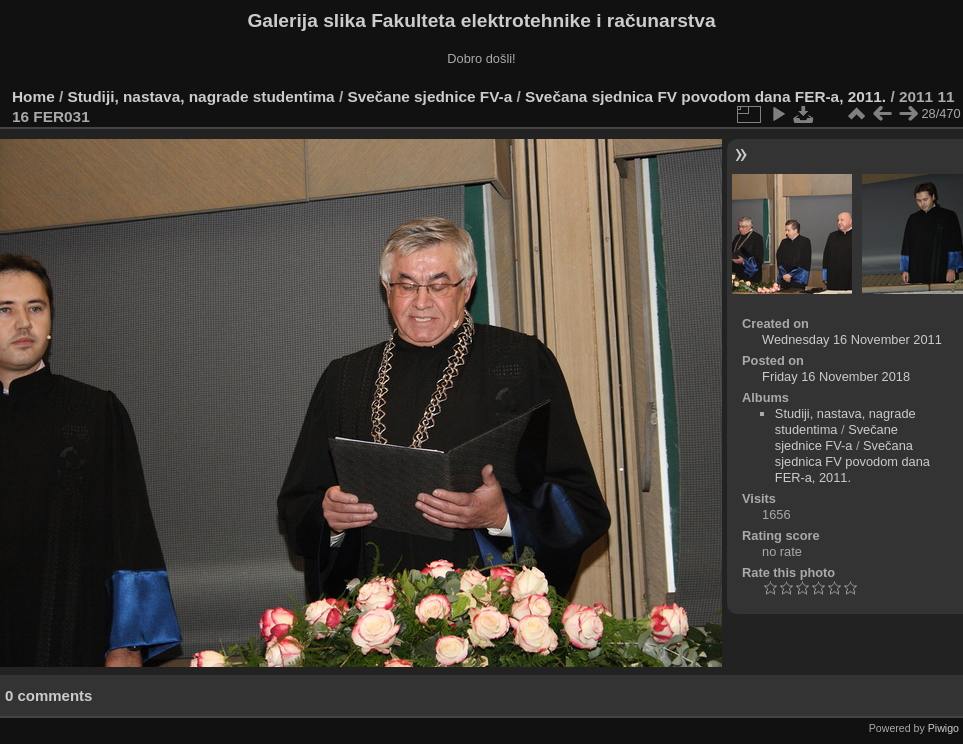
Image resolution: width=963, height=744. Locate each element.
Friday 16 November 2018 (836, 376)
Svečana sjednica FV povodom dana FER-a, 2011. (705, 96)
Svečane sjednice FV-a (429, 96)
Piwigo (943, 728)
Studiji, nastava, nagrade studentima (201, 96)
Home (33, 96)
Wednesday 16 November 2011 (852, 339)
